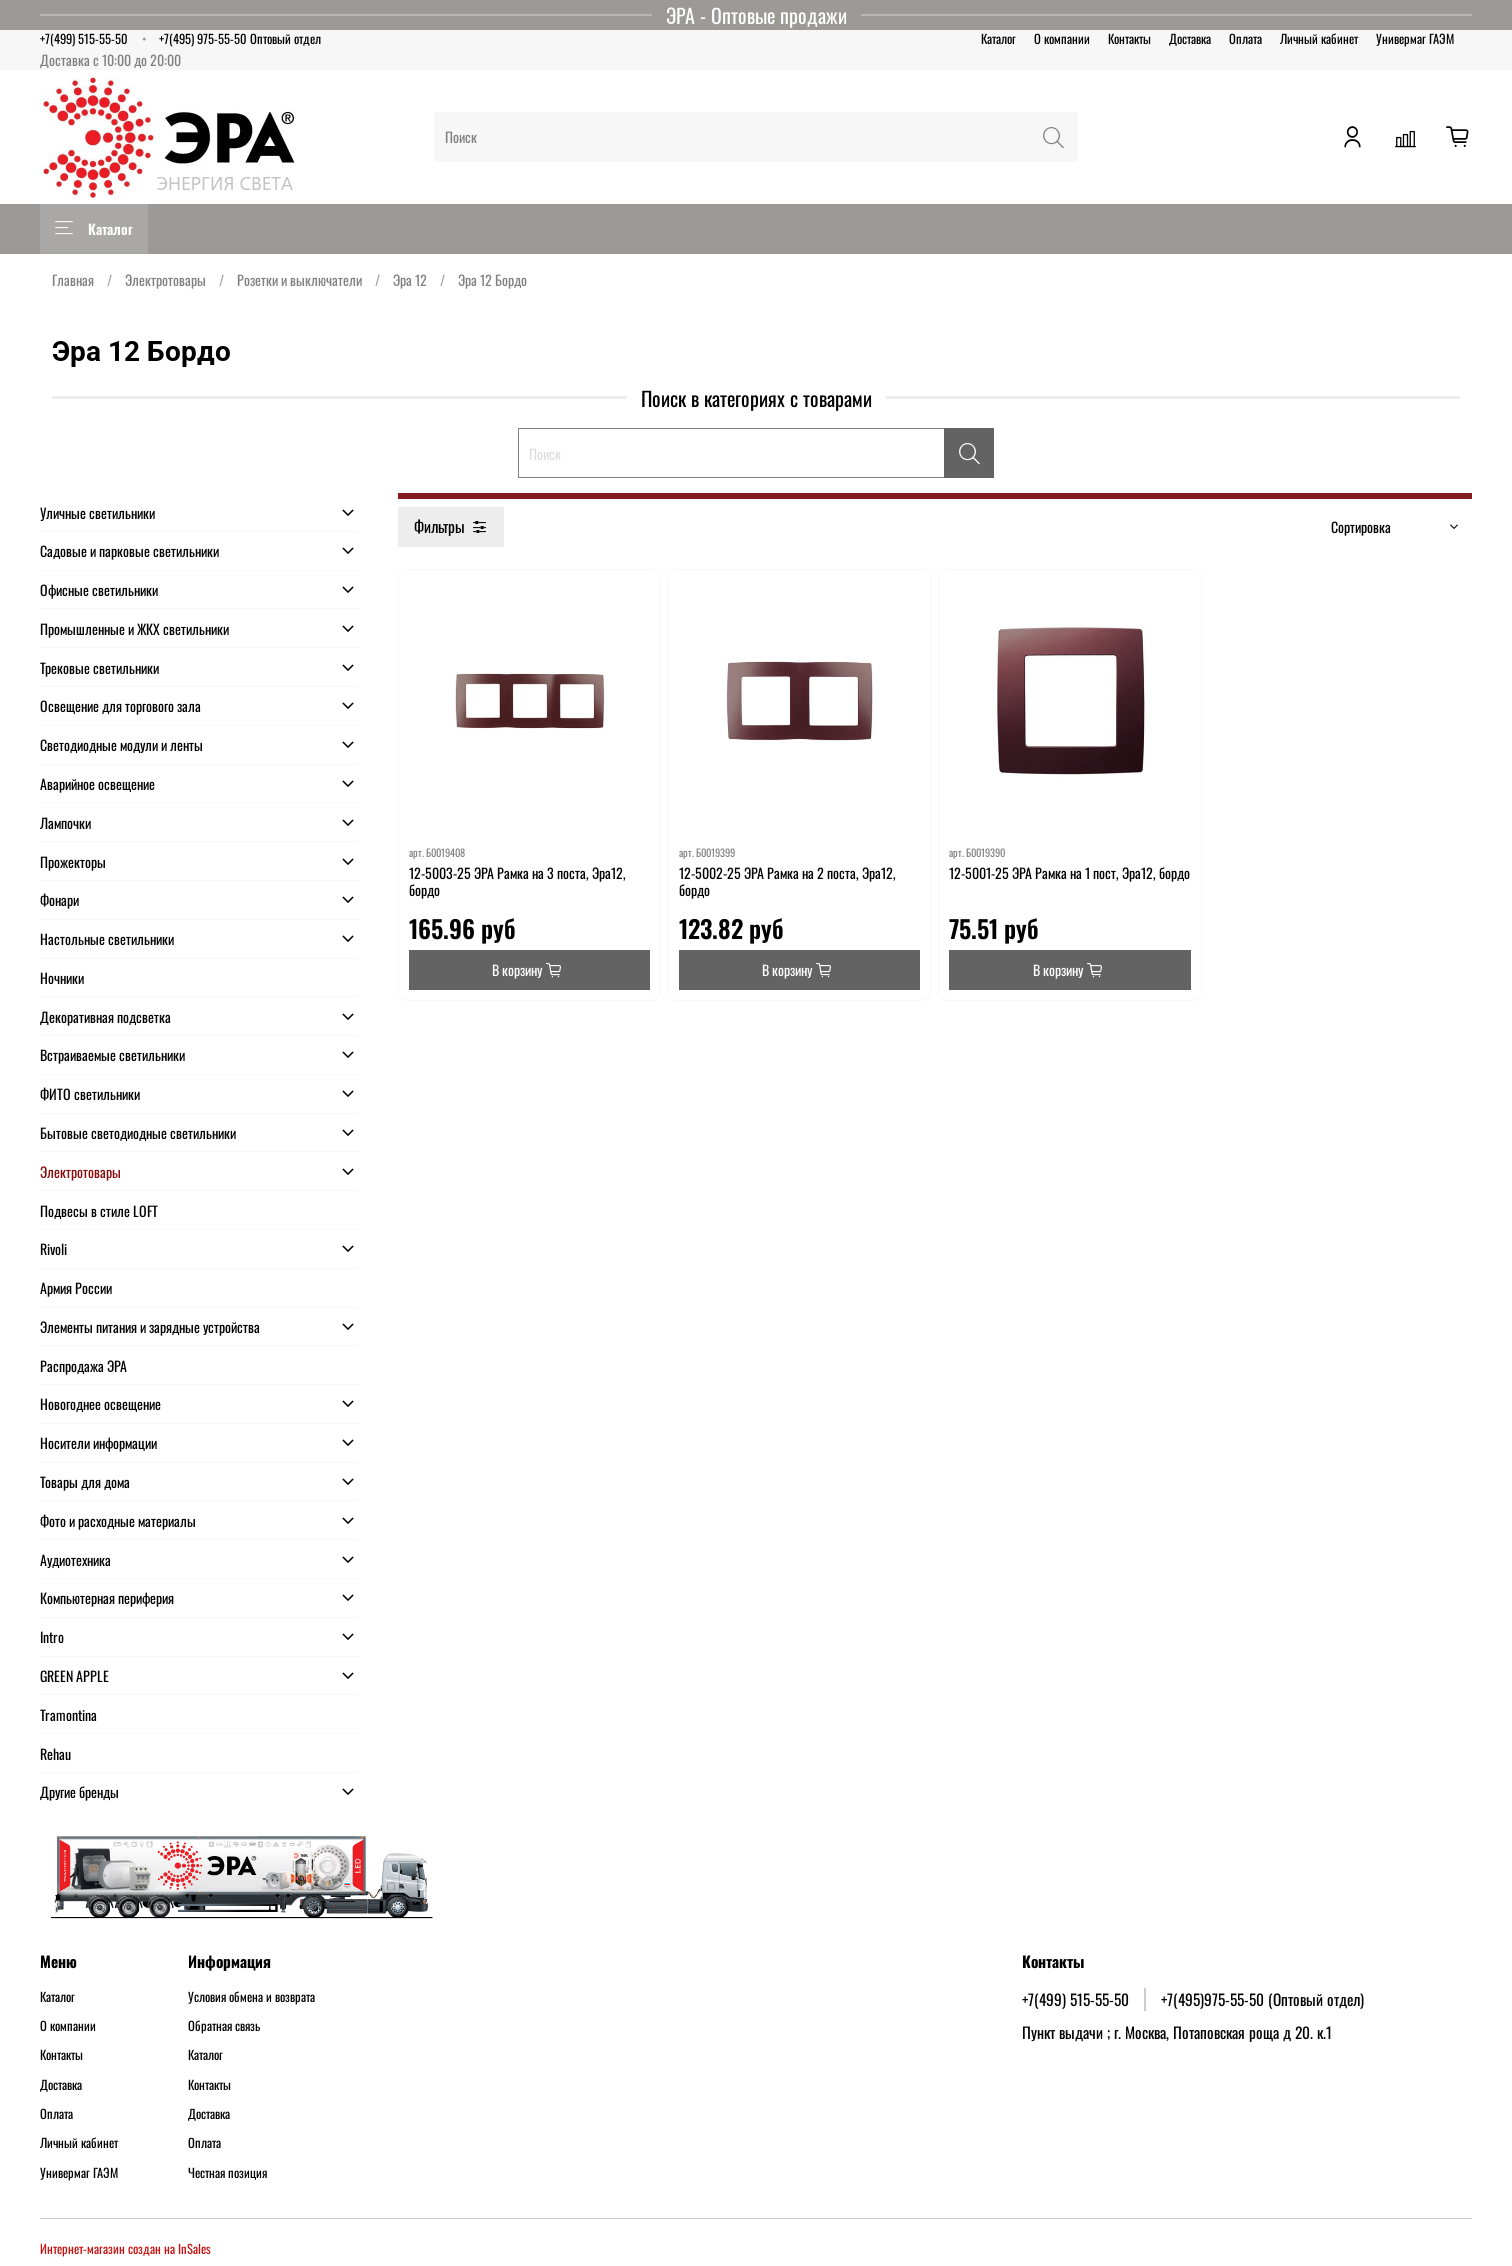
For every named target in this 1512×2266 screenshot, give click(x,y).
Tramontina (68, 1714)
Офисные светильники (99, 589)
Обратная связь (224, 2026)
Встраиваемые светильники (112, 1054)
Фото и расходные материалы (118, 1520)
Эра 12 (410, 279)
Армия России (76, 1287)
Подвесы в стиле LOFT (99, 1210)
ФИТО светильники (90, 1093)
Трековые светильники (99, 667)
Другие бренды (79, 1791)
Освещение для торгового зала (120, 705)
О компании (1062, 38)
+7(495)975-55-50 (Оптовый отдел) (1262, 1999)
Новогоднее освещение (100, 1403)
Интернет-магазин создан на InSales (125, 2248)
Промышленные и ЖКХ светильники (134, 628)
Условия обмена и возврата (251, 1997)
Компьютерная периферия (107, 1597)
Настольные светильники (107, 938)
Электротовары (165, 279)
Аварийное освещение (97, 783)
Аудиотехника (75, 1559)
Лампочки (65, 822)
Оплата (1245, 38)
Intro (52, 1636)
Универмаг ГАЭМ (1415, 38)
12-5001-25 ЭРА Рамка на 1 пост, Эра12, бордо (1069, 872)
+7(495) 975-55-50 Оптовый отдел (240, 38)
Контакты (1129, 38)
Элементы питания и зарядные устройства (150, 1326)
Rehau (55, 1753)
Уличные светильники (97, 512)
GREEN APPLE (74, 1675)
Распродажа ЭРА (83, 1365)
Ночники (62, 977)
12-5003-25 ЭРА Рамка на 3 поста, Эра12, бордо (517, 881)
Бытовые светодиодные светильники (138, 1132)
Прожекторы (73, 861)
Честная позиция (227, 2173)
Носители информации (98, 1442)
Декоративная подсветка (105, 1016)
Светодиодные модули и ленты (121, 744)
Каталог (998, 38)
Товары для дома (85, 1481)
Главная (73, 279)
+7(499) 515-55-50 (84, 38)
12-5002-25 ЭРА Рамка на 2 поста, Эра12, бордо (787, 881)
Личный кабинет (1319, 38)
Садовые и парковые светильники (129, 550)
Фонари (59, 899)
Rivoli (53, 1248)
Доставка (1190, 38)
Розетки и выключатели (299, 279)
